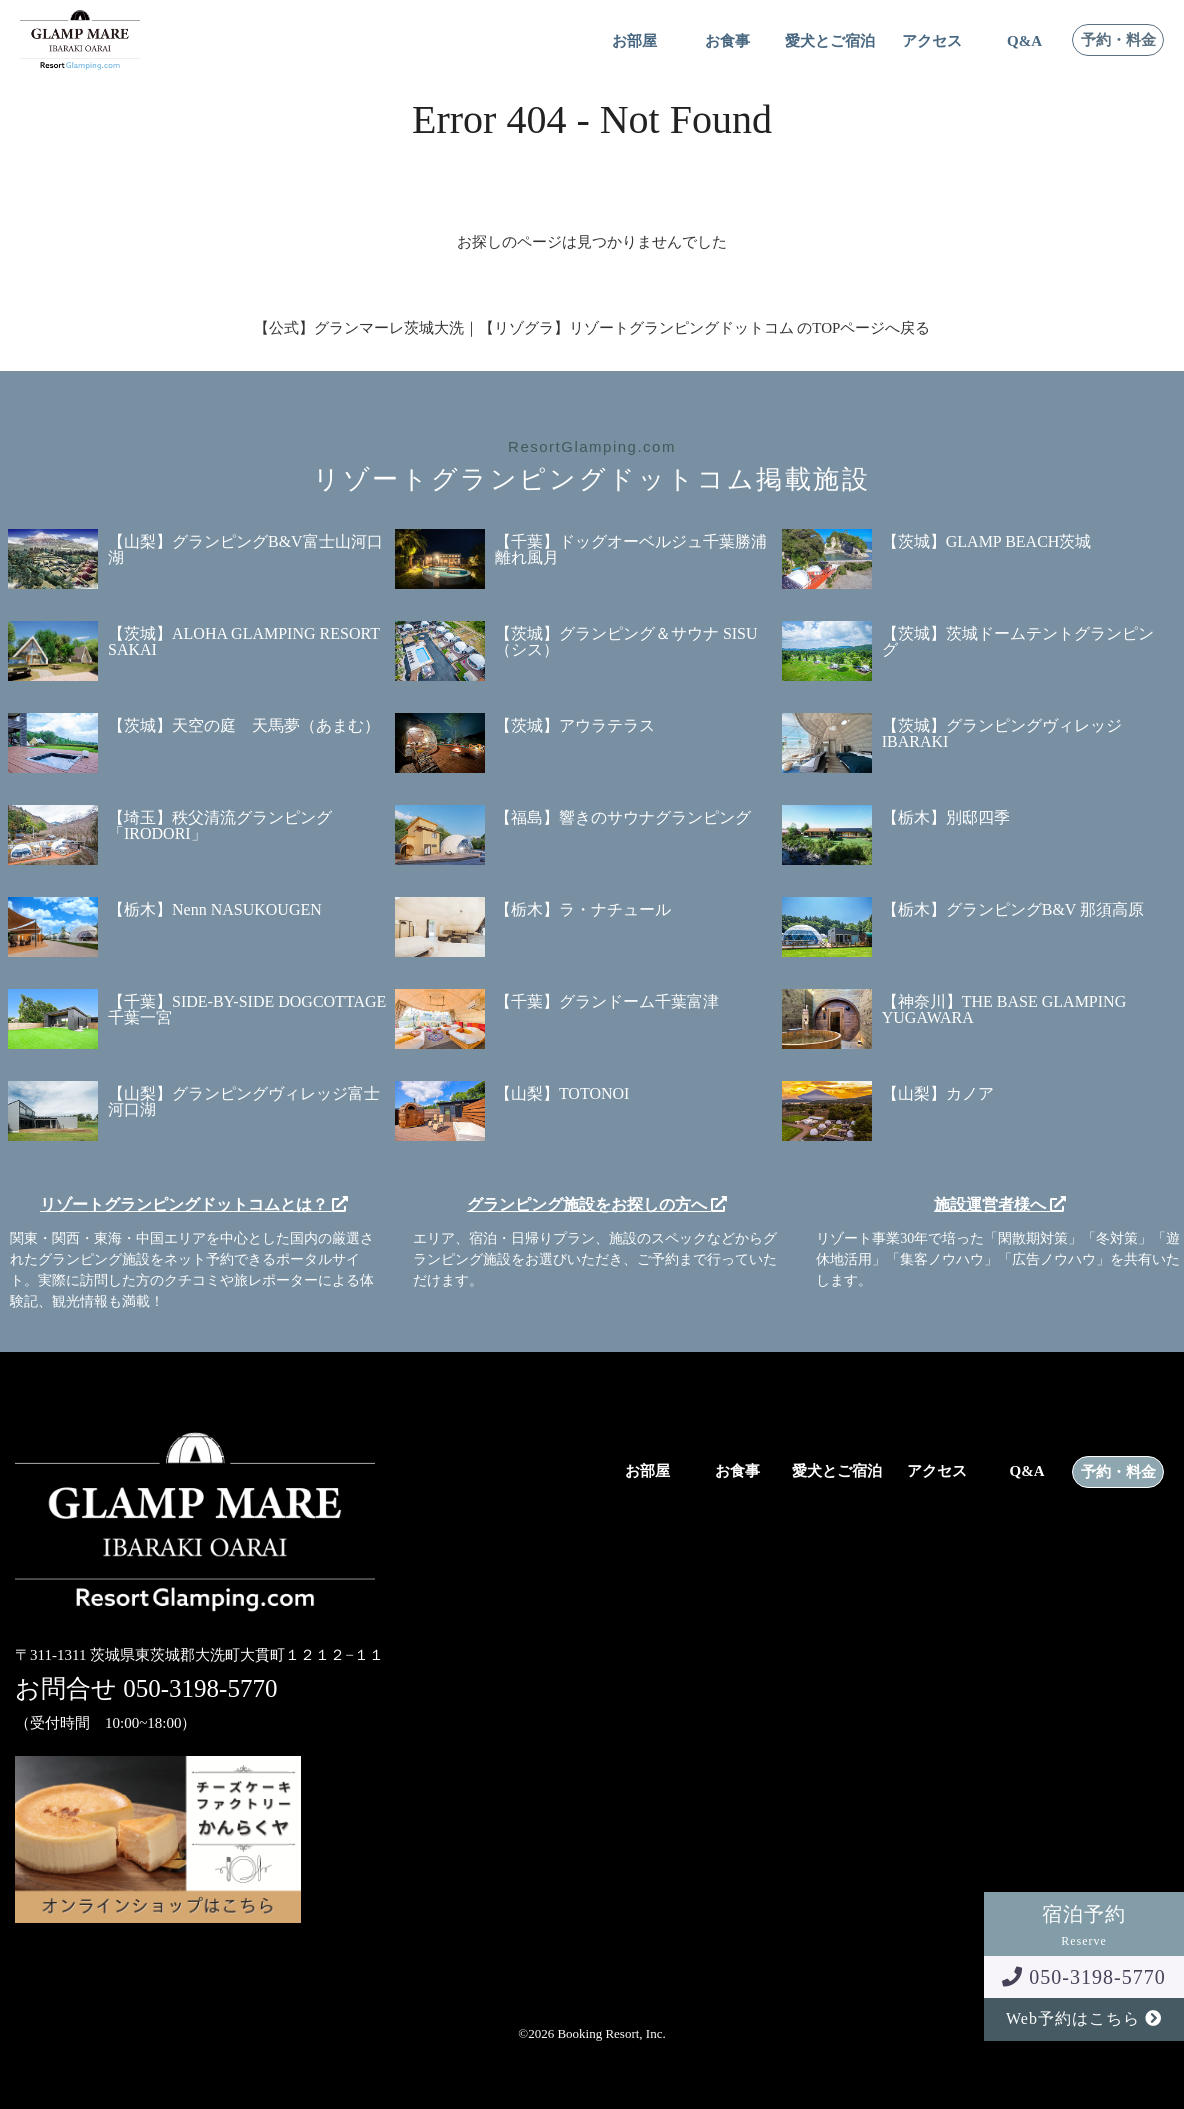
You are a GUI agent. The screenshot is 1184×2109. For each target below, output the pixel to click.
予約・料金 (1118, 40)
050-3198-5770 (1083, 1977)
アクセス (932, 41)
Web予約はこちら (1084, 2018)
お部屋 (634, 41)
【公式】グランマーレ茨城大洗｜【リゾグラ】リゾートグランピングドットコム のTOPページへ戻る (592, 328)
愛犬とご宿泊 (830, 41)
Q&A (1024, 41)
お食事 (727, 41)
